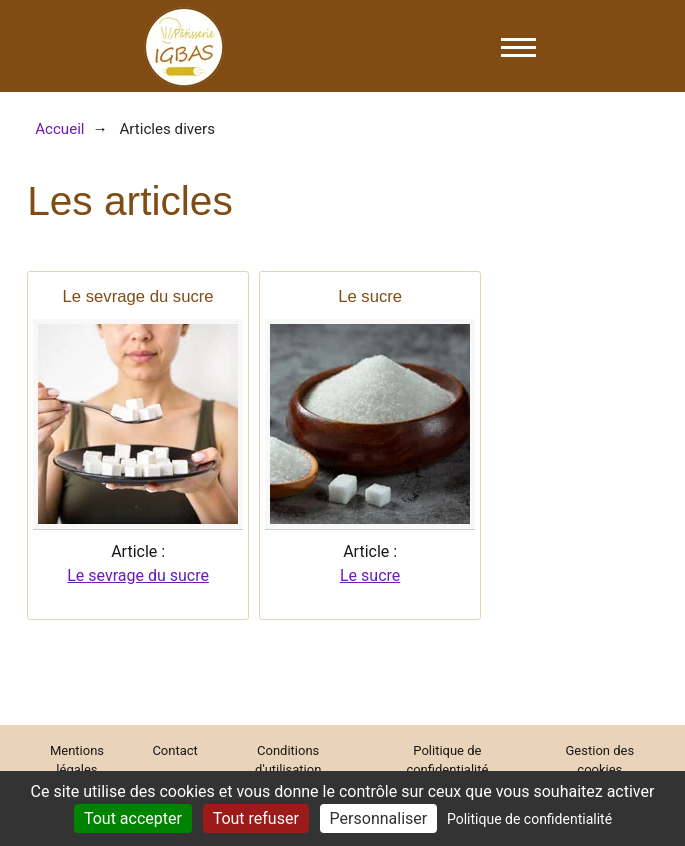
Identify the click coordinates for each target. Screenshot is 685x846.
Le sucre (370, 575)
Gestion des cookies (600, 760)
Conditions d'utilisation (288, 760)
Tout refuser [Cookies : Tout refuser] (256, 818)
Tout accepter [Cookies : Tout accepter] (133, 818)
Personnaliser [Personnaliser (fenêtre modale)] (379, 818)
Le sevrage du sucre (138, 575)
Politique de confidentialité (447, 760)
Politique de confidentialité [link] (529, 819)
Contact (174, 750)
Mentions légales (77, 760)
